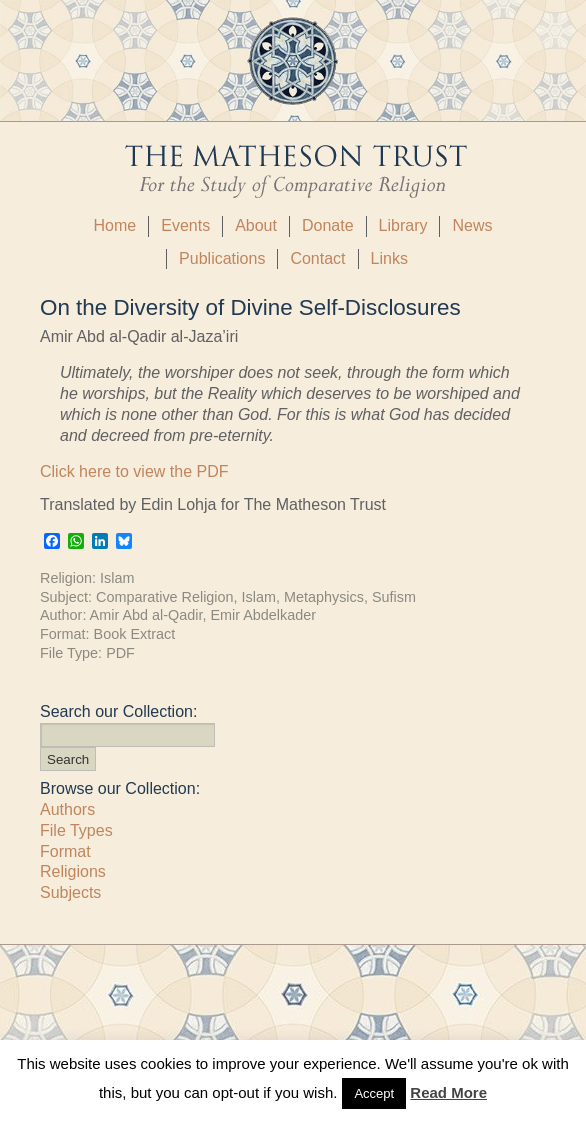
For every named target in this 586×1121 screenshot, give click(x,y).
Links (389, 258)
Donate (328, 225)
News (472, 225)
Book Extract (135, 634)
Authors (67, 809)
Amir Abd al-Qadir (146, 615)
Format (65, 851)
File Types (76, 830)
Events (185, 225)
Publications (222, 258)
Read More (448, 1092)
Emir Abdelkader (263, 615)
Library (403, 225)
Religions (73, 871)
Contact (317, 258)
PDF (120, 653)
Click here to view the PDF (134, 471)
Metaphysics (324, 597)
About (256, 225)
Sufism (394, 597)
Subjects (70, 892)
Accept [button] (374, 1093)
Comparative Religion (165, 597)
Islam (117, 578)
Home (115, 225)
